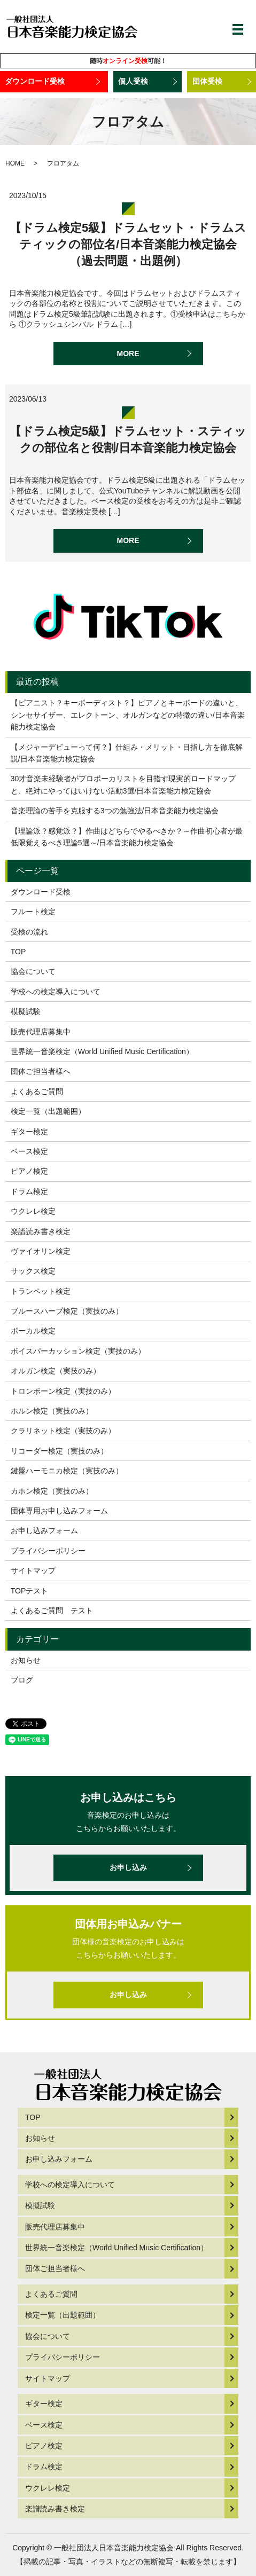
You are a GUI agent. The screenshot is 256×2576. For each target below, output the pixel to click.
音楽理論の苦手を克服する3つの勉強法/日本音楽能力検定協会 (115, 810)
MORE (128, 353)
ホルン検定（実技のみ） (52, 1411)
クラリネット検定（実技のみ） (63, 1430)
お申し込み (128, 1867)
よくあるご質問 (37, 1091)
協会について (33, 971)
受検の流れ (29, 932)
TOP (18, 951)
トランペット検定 (41, 1291)
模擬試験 (26, 1011)
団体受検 (207, 81)
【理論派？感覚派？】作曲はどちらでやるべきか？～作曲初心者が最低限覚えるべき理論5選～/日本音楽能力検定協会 (127, 837)
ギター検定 (29, 1131)
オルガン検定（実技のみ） (55, 1370)
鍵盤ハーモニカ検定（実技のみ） (67, 1470)
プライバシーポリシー (48, 1550)
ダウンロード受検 (35, 81)
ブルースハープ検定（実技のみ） (67, 1311)
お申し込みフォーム (44, 1530)
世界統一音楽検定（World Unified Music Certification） (102, 1051)
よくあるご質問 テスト (52, 1610)
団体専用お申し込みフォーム (59, 1510)
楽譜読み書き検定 (41, 1231)
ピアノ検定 (29, 1171)
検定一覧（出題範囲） (48, 1111)
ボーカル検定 (33, 1330)
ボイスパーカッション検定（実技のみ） (78, 1351)
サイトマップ (33, 1570)
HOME (15, 163)
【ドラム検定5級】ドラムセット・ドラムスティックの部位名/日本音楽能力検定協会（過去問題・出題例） (128, 244)
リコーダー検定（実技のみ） (59, 1451)
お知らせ (26, 1660)
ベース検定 (29, 1151)
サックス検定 (33, 1271)
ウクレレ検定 (33, 1211)
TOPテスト (30, 1591)
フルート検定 (33, 911)
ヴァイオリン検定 (41, 1251)
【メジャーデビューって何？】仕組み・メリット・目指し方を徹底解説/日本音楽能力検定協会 (127, 753)
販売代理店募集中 (41, 1031)
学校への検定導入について (55, 991)
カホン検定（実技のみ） (52, 1491)
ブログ (22, 1680)
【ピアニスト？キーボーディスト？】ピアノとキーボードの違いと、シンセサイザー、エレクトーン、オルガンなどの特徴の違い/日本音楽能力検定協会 (128, 714)
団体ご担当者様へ (41, 1071)
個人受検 (133, 81)
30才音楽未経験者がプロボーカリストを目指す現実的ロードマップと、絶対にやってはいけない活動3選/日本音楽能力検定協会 (123, 784)
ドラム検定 (29, 1191)
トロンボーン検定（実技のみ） (63, 1391)
